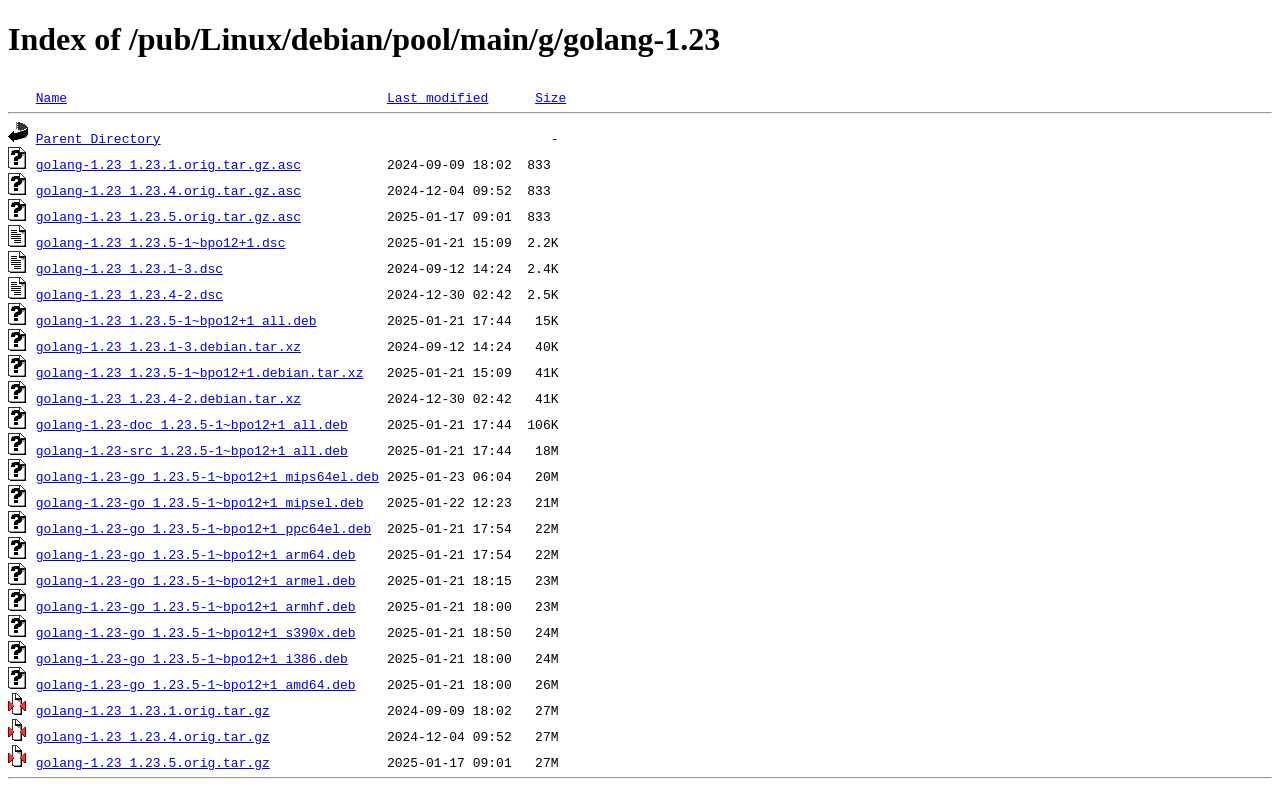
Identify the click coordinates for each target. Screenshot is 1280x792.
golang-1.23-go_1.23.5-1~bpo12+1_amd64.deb (196, 684)
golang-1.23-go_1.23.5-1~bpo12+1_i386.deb (192, 658)
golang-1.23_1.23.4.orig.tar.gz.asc (168, 190)
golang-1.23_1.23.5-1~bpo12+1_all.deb (176, 320)
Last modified (437, 97)
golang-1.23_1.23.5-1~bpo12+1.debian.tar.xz (200, 372)
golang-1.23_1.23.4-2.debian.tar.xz (168, 398)
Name (51, 97)
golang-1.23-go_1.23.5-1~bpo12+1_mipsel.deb (200, 502)
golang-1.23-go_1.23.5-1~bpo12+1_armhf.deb (196, 606)
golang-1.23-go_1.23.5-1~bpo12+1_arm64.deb (196, 554)
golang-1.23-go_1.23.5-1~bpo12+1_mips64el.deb (207, 476)
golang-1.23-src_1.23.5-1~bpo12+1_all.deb (192, 450)
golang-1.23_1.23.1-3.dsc (129, 268)
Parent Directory (98, 138)
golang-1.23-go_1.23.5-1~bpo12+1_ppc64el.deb (203, 528)
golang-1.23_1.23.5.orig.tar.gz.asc (168, 216)
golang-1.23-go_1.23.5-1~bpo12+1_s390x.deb (196, 632)
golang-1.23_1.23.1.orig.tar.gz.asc (168, 164)
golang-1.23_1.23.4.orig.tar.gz (153, 736)
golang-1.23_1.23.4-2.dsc (129, 294)
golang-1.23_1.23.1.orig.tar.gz (153, 710)
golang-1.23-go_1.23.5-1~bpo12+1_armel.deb (196, 580)
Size (550, 97)
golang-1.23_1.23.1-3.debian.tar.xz (168, 346)
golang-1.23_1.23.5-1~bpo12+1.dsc (161, 242)
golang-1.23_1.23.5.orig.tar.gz (153, 762)
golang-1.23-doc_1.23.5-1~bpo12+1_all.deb (192, 424)
